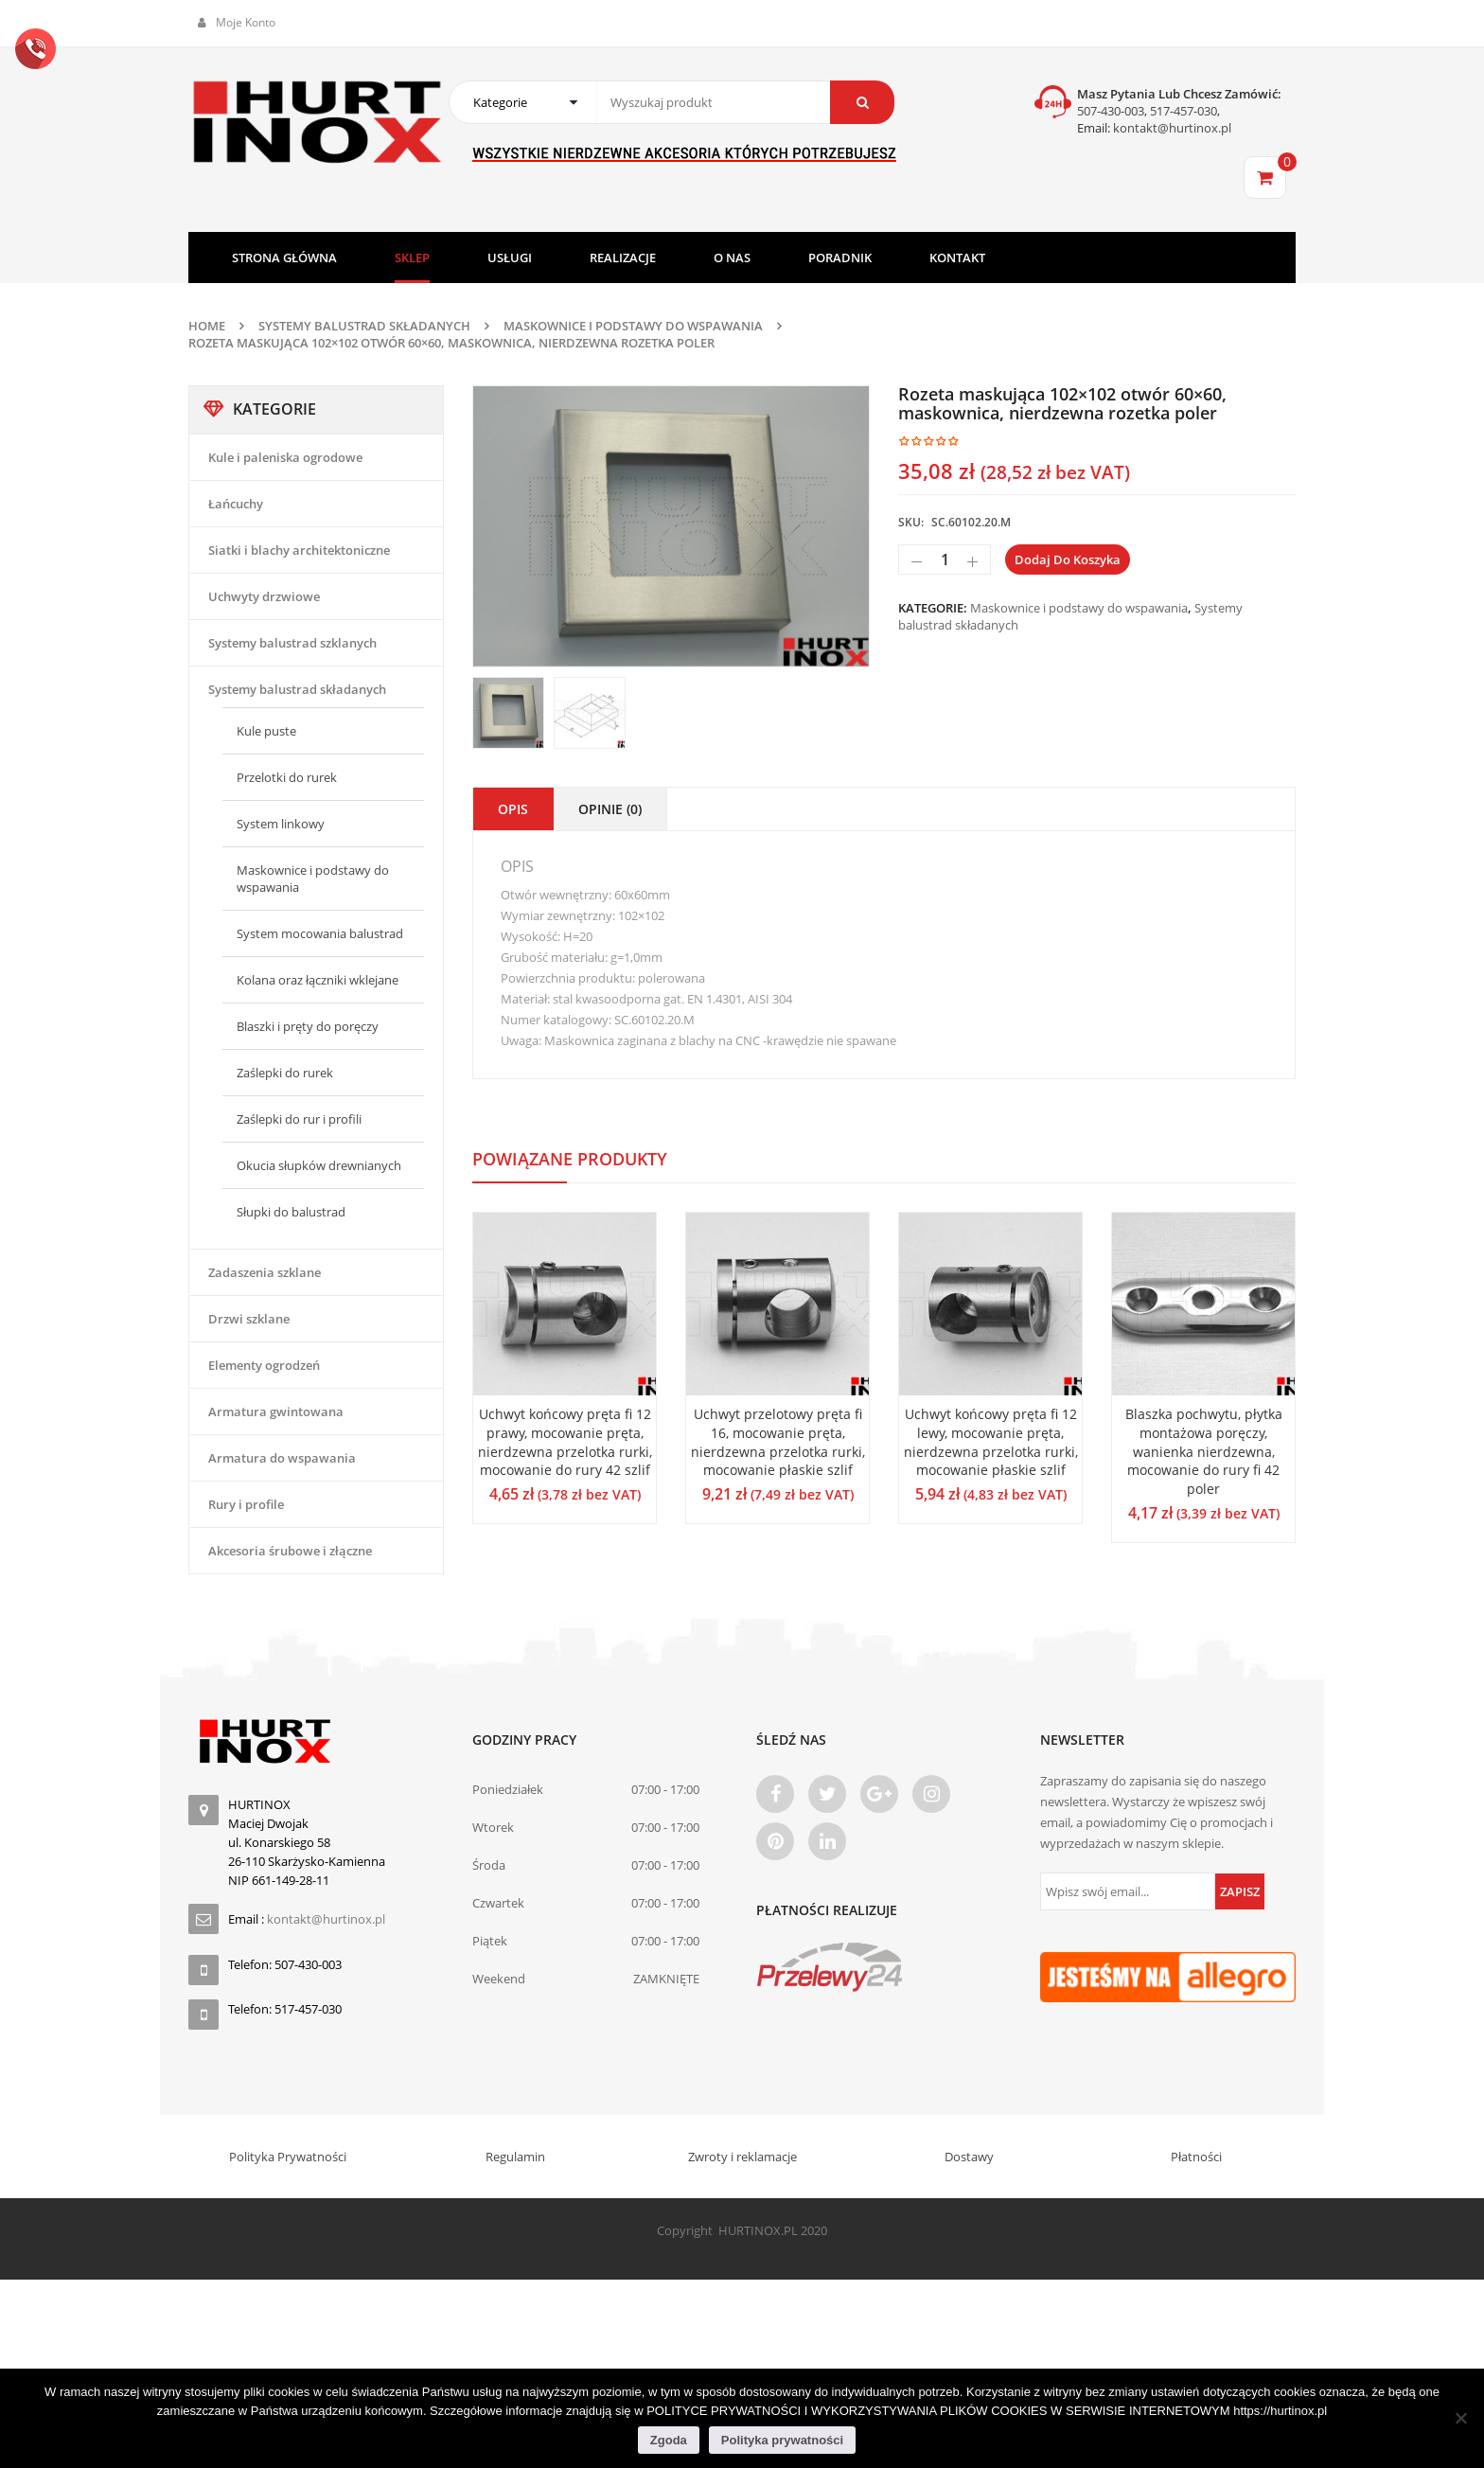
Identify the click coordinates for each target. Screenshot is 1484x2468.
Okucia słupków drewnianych (319, 1165)
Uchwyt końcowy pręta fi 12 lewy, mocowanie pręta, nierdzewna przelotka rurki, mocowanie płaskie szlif (991, 1442)
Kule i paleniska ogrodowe (285, 457)
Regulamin (515, 2156)
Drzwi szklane (249, 1318)
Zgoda (668, 2440)
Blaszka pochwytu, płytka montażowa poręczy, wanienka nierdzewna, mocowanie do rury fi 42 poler (1203, 1451)
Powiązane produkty (569, 1158)
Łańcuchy (235, 503)
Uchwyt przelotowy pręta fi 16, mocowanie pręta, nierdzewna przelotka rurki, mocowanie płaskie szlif (778, 1442)
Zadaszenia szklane (264, 1272)
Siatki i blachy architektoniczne (299, 550)
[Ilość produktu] (944, 559)
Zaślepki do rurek (285, 1072)
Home (206, 325)
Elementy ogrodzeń (264, 1365)
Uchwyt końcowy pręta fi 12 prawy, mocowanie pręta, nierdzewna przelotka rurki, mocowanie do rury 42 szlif (565, 1442)
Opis (513, 809)
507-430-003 (1110, 110)
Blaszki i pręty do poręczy (308, 1026)
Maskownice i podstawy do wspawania (633, 325)
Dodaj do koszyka (1068, 559)
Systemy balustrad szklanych (292, 642)
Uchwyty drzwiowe (264, 596)
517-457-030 (1183, 110)
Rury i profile (246, 1504)
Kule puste (266, 730)
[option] (671, 526)
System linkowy (281, 823)
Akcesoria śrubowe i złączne (290, 1550)
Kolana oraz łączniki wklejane (317, 979)
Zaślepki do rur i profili (299, 1118)
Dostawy (969, 2156)
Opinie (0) (610, 809)
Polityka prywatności (782, 2440)
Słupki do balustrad (291, 1211)
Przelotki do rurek (287, 777)
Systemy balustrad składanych (364, 325)
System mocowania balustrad (320, 933)
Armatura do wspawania (282, 1457)
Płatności (1196, 2156)
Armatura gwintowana (276, 1411)
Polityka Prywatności (287, 2156)
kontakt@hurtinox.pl (1170, 127)
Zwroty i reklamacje (742, 2156)
